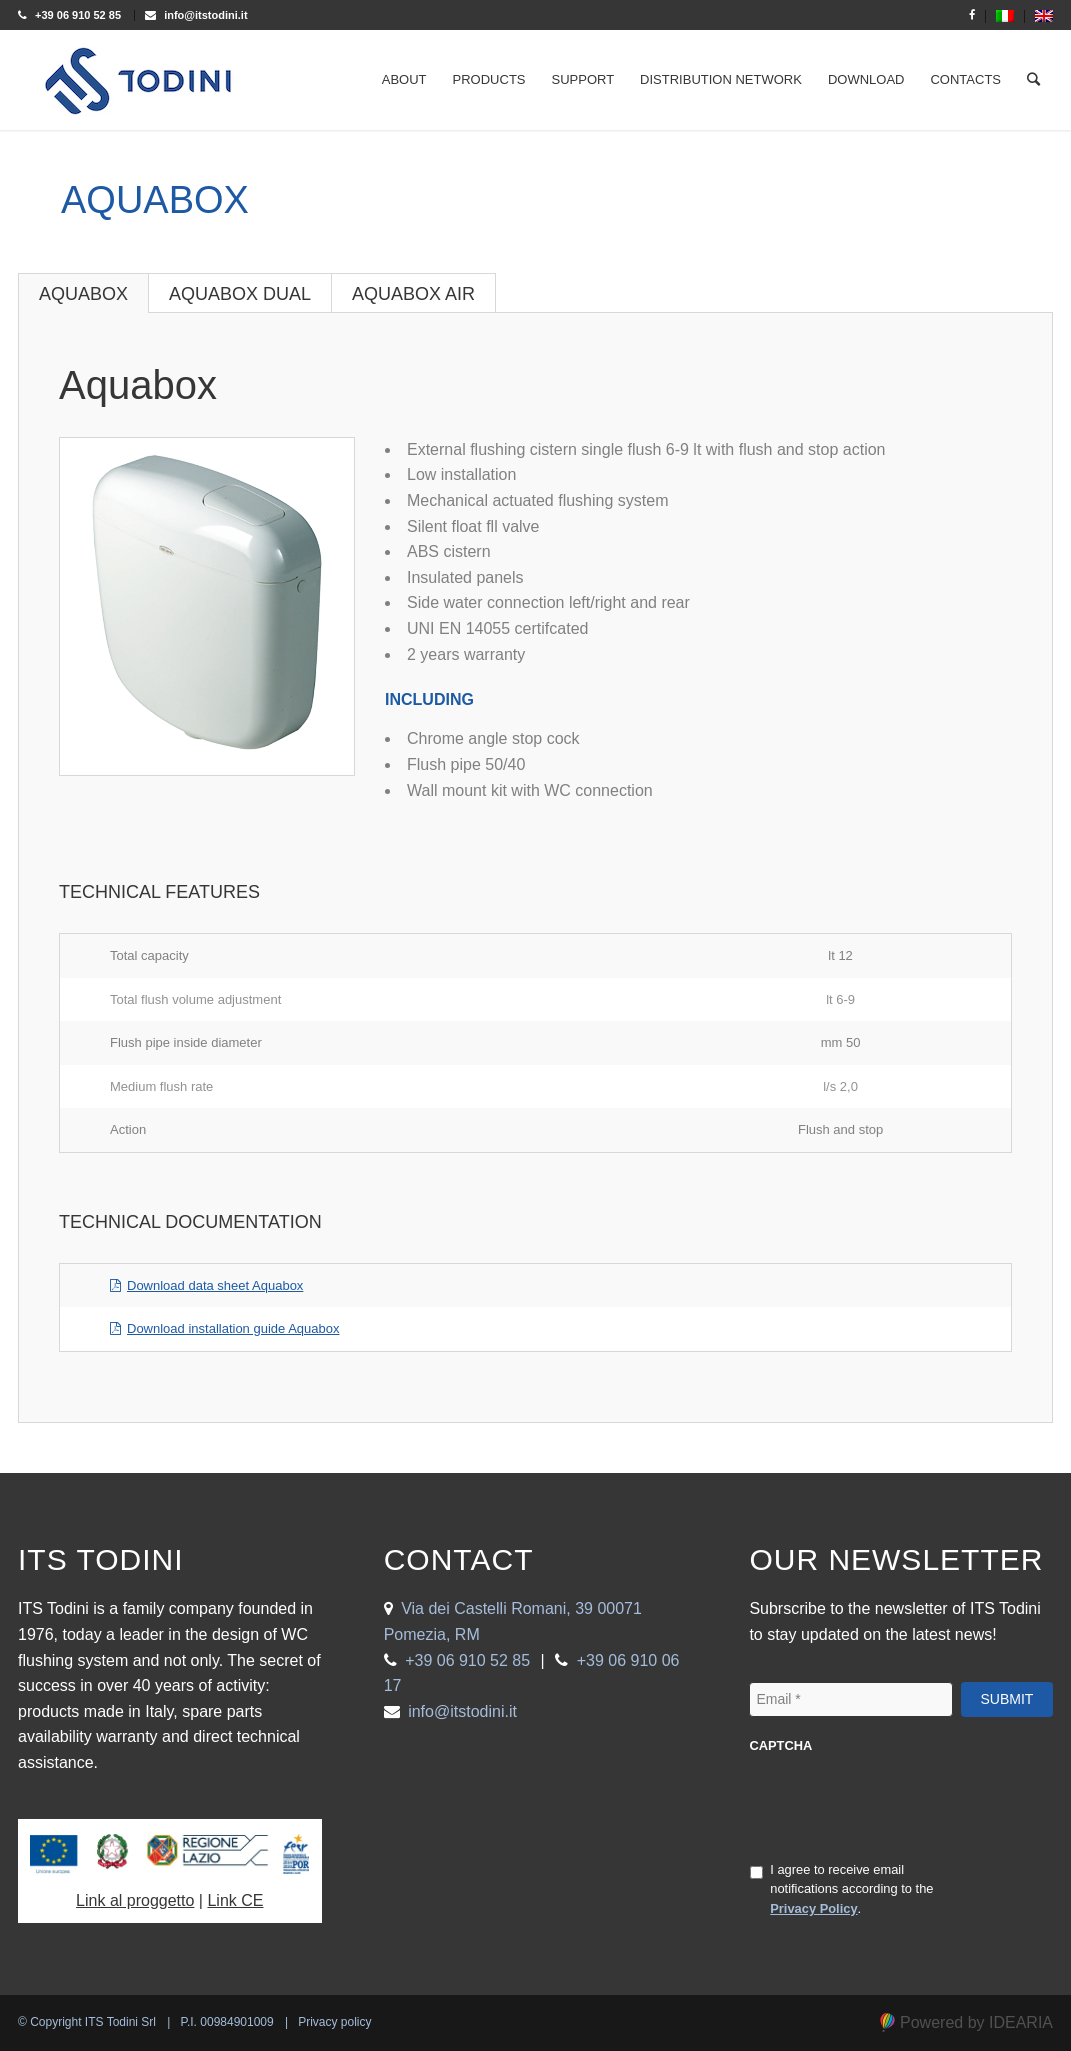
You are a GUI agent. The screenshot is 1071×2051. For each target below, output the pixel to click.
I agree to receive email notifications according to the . (851, 1889)
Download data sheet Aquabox (215, 1285)
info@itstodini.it (462, 1711)
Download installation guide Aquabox (233, 1328)
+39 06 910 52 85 (467, 1660)
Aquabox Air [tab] (413, 294)
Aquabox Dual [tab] (240, 294)
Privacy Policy (813, 1908)
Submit (1007, 1699)
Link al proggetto (135, 1900)
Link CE (235, 1900)
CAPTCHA (780, 1745)
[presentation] (901, 1805)
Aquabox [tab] (83, 294)
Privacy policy (334, 2022)
